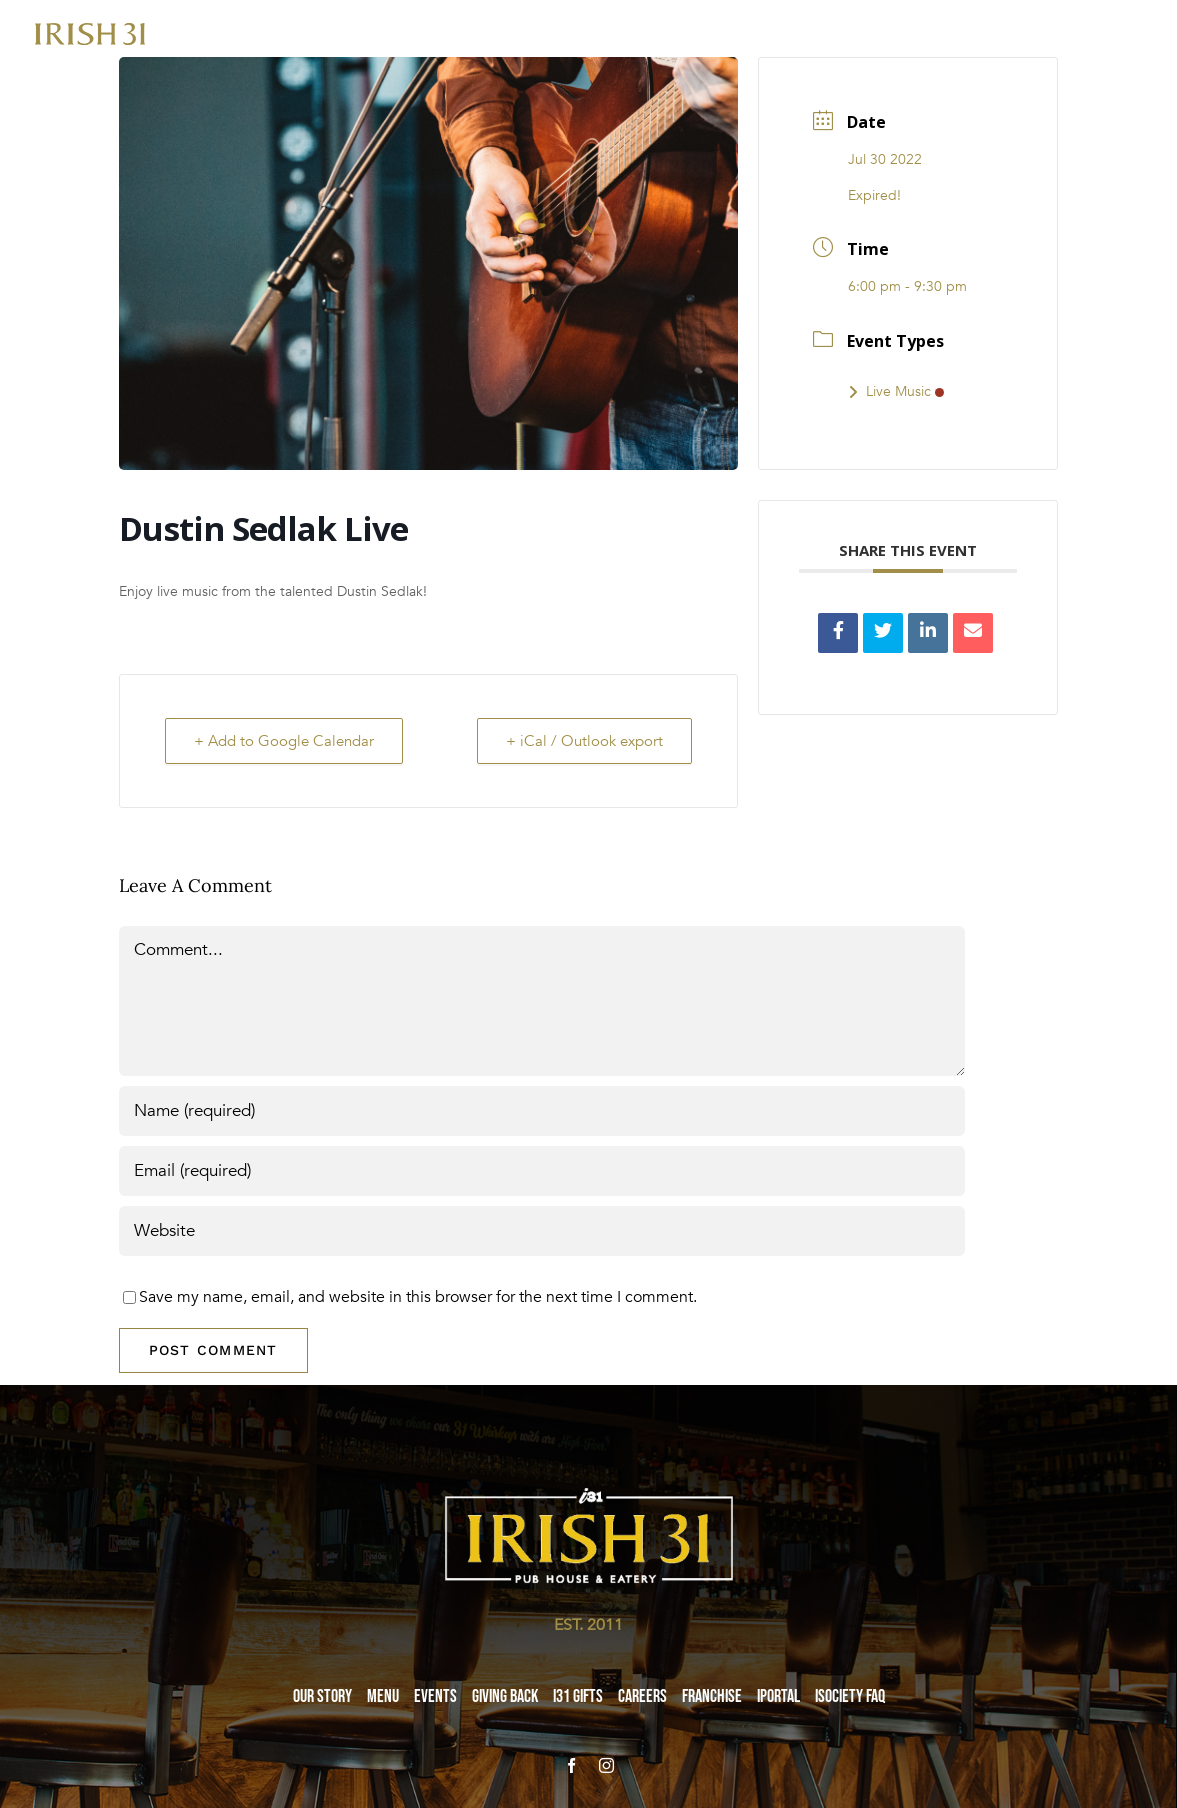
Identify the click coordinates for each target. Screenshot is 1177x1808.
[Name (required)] (542, 1111)
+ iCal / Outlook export (584, 741)
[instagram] (606, 1765)
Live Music (896, 391)
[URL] (542, 1231)
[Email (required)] (542, 1171)
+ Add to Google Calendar (284, 741)
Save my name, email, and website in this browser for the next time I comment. (418, 1297)
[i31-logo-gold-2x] (90, 31)
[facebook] (571, 1765)
